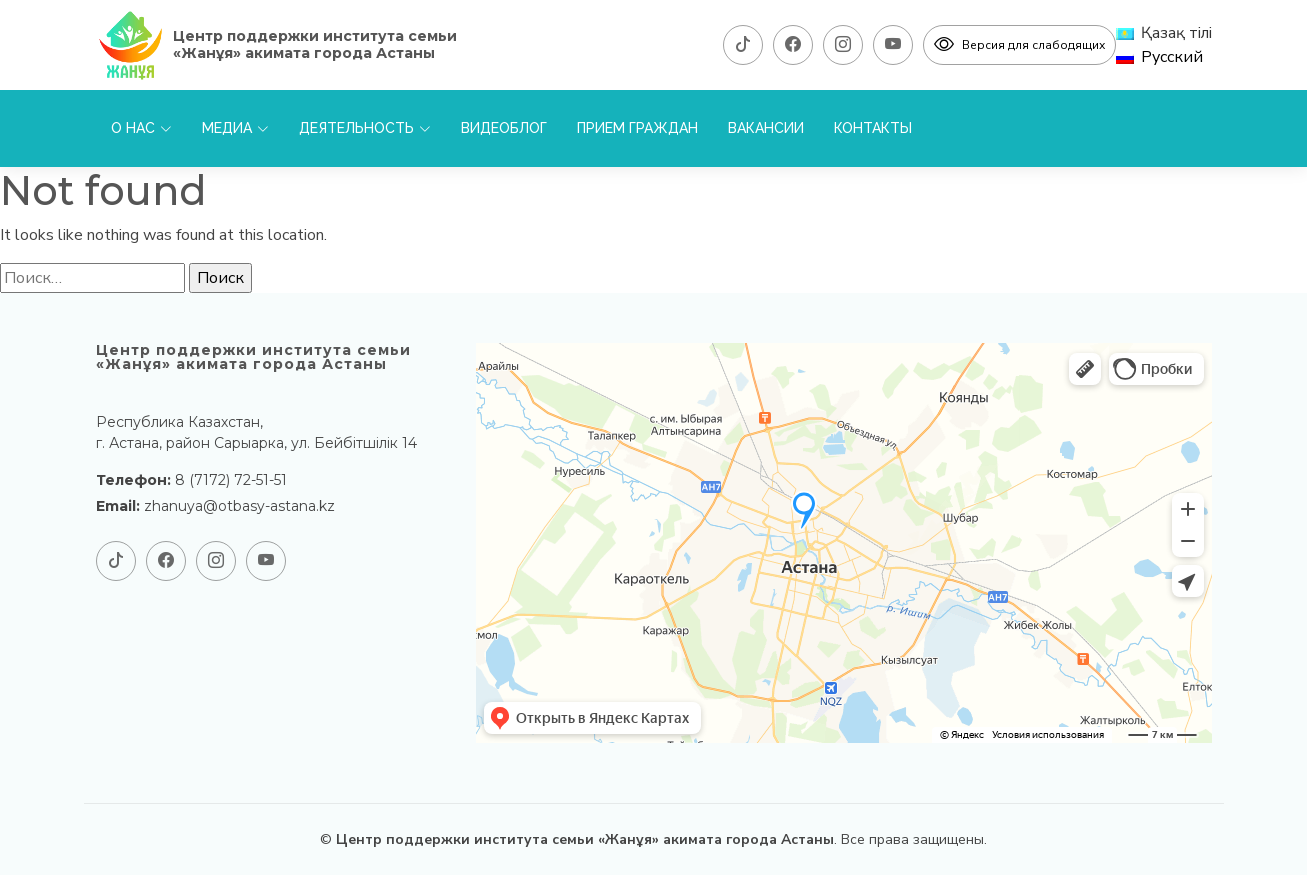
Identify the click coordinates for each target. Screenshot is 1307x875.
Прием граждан (637, 128)
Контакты (873, 128)
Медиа (235, 128)
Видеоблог (504, 128)
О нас (141, 128)
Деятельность (365, 128)
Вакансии (766, 128)
